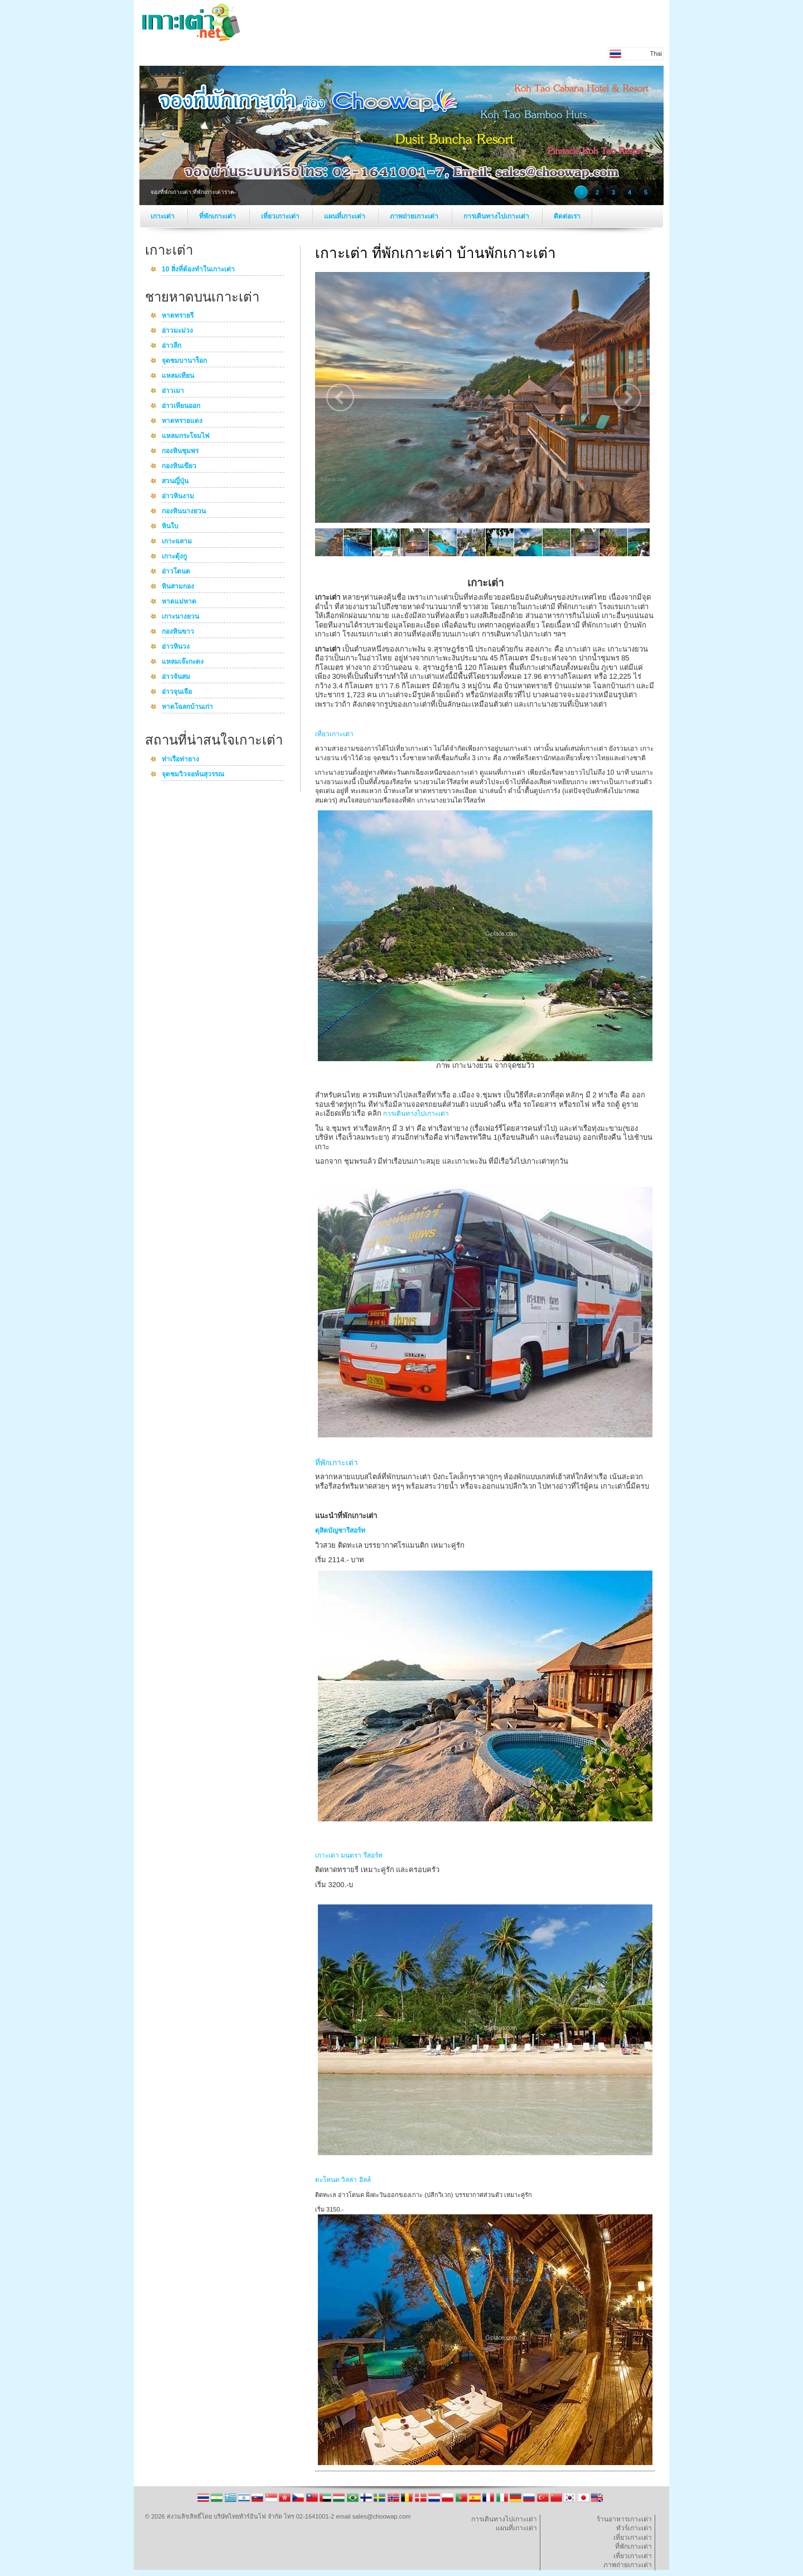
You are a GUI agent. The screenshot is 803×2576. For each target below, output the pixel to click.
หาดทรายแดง (182, 421)
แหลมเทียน (178, 376)
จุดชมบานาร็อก (184, 361)
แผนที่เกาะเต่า (345, 216)
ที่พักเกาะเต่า (218, 216)
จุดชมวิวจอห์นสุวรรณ (193, 774)
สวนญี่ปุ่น (175, 481)
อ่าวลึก (171, 346)
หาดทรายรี (178, 316)
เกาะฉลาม (177, 541)
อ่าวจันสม (176, 677)
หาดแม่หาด (179, 602)
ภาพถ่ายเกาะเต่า (415, 216)
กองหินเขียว (179, 466)
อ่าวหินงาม (178, 496)
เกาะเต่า (163, 216)
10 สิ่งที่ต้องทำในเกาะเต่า (198, 269)
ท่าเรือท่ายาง (180, 759)
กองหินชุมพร (180, 451)
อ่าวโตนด (176, 571)
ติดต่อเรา (567, 216)
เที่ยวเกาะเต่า (281, 216)
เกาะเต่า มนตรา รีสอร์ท (349, 1855)
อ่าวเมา (173, 391)
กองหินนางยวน (184, 511)
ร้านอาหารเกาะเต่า (624, 2519)
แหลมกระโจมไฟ (186, 436)
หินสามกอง (178, 587)
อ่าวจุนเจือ (177, 692)
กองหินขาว (178, 632)
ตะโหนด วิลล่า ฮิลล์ (343, 2180)
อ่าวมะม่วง (177, 331)
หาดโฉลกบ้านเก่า (187, 707)
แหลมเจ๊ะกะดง (183, 662)
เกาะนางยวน (180, 617)
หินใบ (170, 526)
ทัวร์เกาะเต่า (634, 2528)
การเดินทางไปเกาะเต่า (497, 216)
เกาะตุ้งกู (174, 556)
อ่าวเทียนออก (181, 406)
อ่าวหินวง (176, 647)
